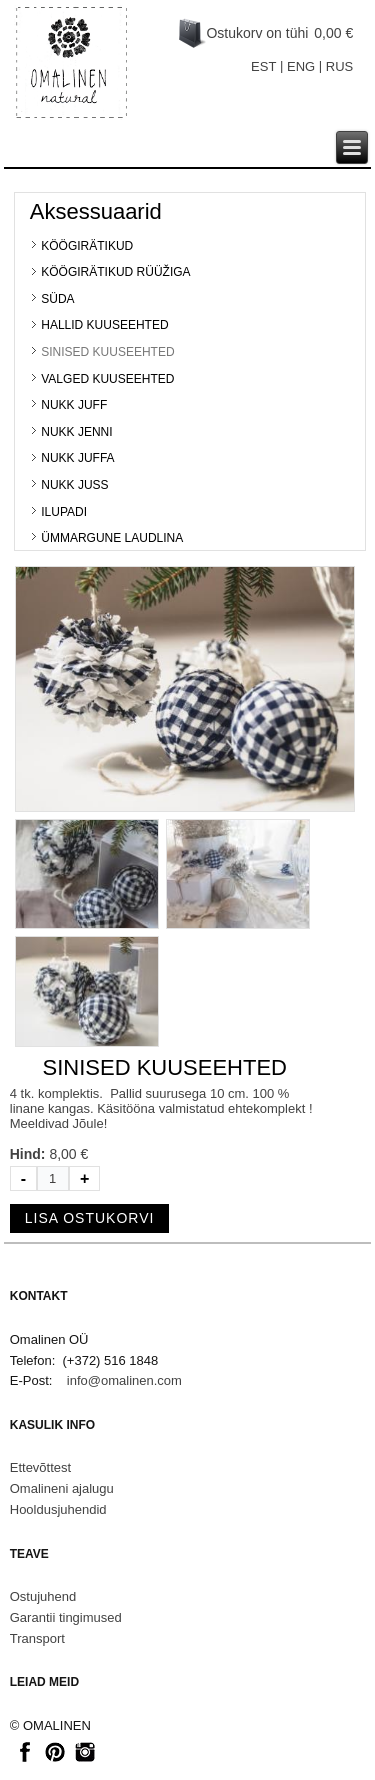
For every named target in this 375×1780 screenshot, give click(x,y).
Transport (37, 1638)
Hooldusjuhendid (58, 1509)
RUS (339, 66)
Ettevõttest (40, 1467)
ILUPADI (64, 512)
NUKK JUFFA (77, 458)
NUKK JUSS (74, 485)
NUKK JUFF (74, 405)
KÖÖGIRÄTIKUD (87, 246)
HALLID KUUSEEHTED (104, 325)
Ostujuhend (43, 1596)
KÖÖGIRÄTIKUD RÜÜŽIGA (115, 272)
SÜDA (57, 299)
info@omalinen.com (124, 1380)
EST (263, 66)
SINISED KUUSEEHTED (107, 352)
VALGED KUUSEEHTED (107, 379)
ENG (301, 66)
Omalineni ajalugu (62, 1488)
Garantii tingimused (66, 1617)
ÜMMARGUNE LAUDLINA (112, 538)
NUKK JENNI (76, 432)
